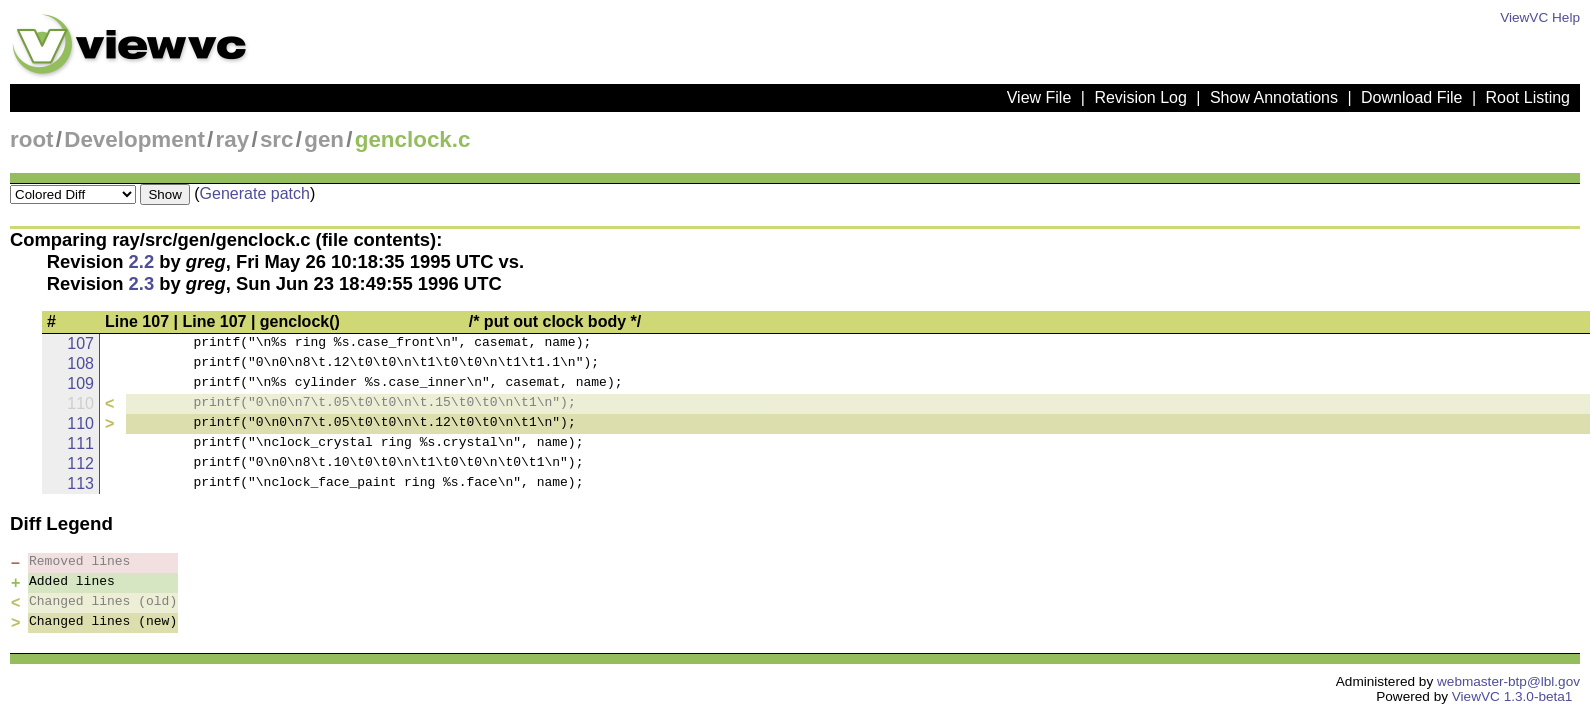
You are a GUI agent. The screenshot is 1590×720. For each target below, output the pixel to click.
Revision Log (1140, 97)
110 (80, 423)
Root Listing (1528, 97)
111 (80, 443)
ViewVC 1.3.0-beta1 (1512, 696)
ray (233, 139)
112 (80, 463)
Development (134, 139)
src (277, 139)
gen (324, 139)
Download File (1411, 97)
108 (80, 363)
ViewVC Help (1540, 17)
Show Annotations (1274, 97)
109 (80, 383)
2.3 (142, 283)
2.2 (142, 261)
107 (80, 343)
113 (80, 483)
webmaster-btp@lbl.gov (1508, 681)
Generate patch (255, 193)
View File (1039, 97)
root (32, 139)
